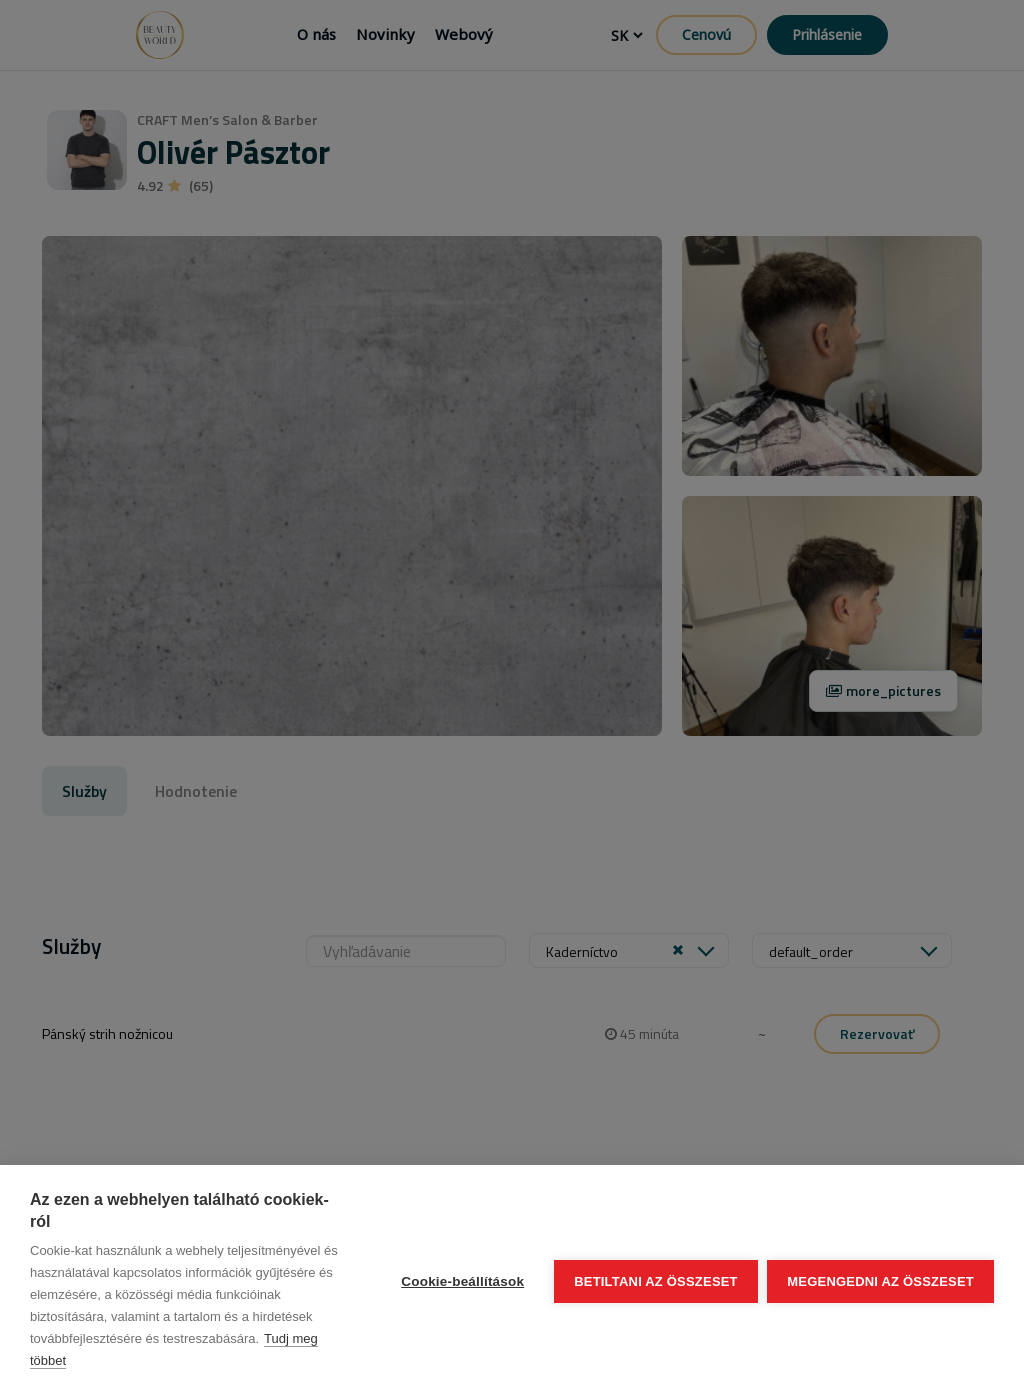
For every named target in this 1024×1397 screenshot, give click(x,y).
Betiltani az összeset (656, 1281)
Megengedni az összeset (880, 1281)
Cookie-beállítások (462, 1281)
